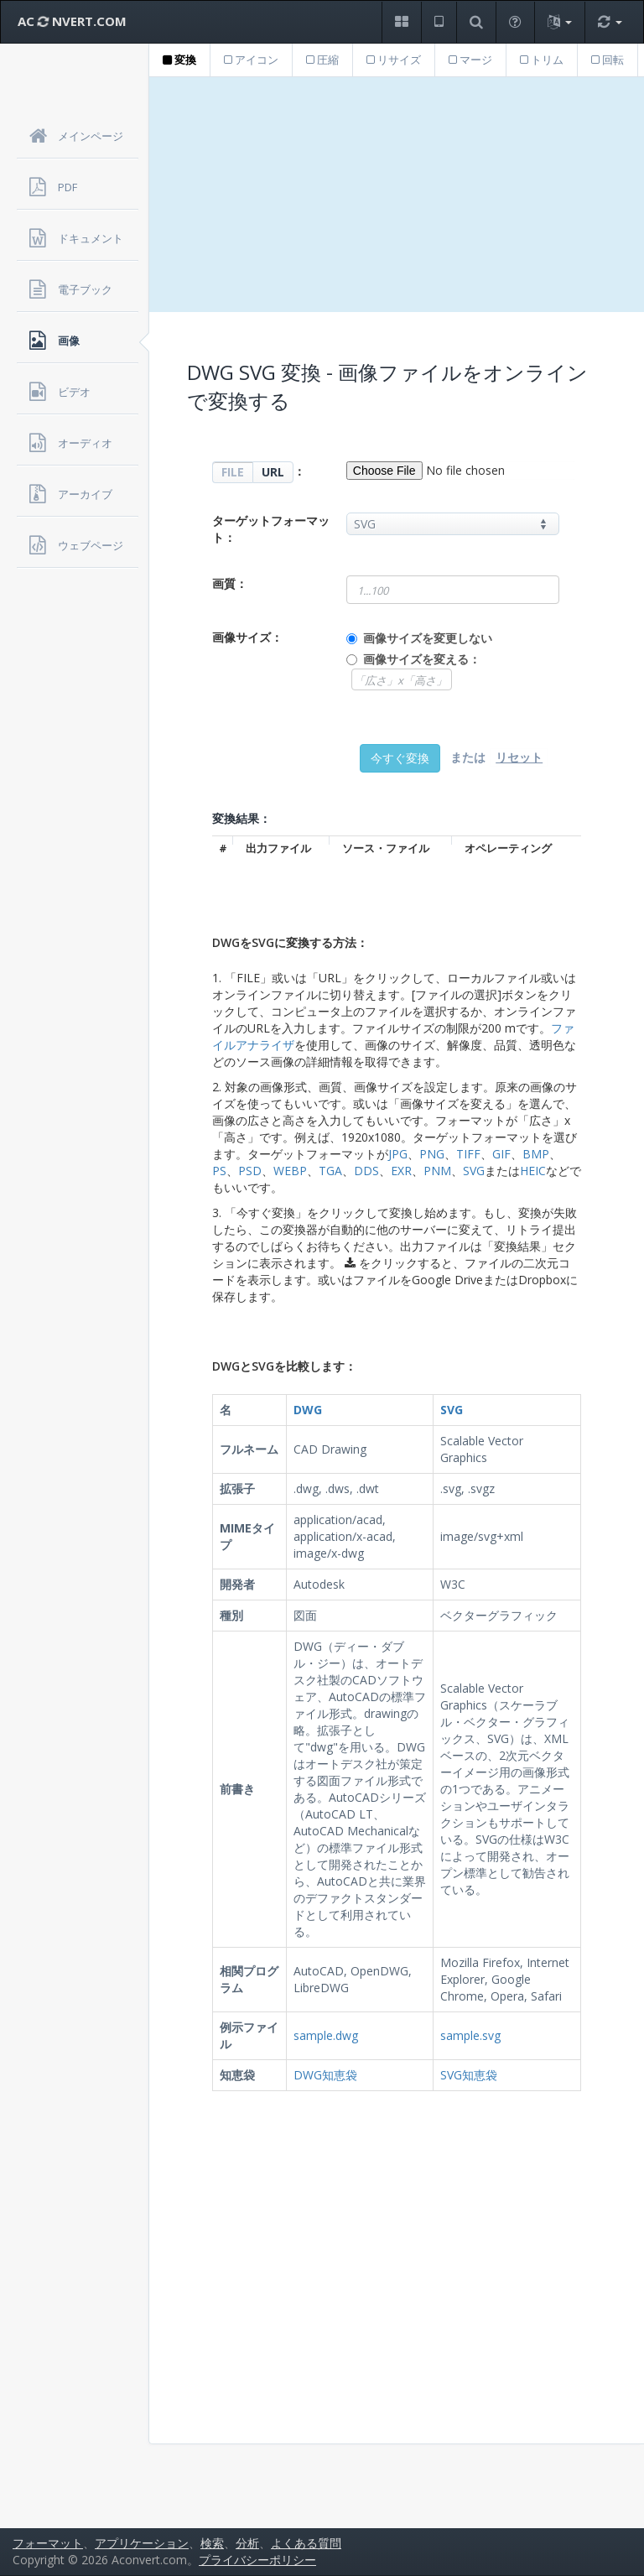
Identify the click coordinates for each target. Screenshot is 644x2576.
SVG (474, 1171)
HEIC (533, 1171)
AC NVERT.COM (72, 21)
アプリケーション (142, 2543)
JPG (398, 1154)
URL (273, 472)
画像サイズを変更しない (427, 638)
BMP (535, 1154)
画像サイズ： (247, 637)
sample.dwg (325, 2035)
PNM (437, 1171)
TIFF (468, 1154)
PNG (431, 1154)
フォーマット (48, 2543)
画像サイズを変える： (421, 659)
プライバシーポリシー (257, 2560)
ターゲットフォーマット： (271, 529)
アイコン (251, 59)
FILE (232, 472)
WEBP (290, 1171)
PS (219, 1171)
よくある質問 (306, 2543)
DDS (366, 1171)
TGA (330, 1171)
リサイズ (393, 59)
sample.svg (470, 2035)
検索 (212, 2543)
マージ (470, 59)
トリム (542, 59)
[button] (401, 22)
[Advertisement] (396, 194)
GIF (501, 1154)
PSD (250, 1171)
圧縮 (322, 59)
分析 (247, 2543)
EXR (401, 1171)
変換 (179, 59)
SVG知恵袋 (468, 2075)
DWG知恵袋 (325, 2075)
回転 (607, 59)
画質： (229, 583)
